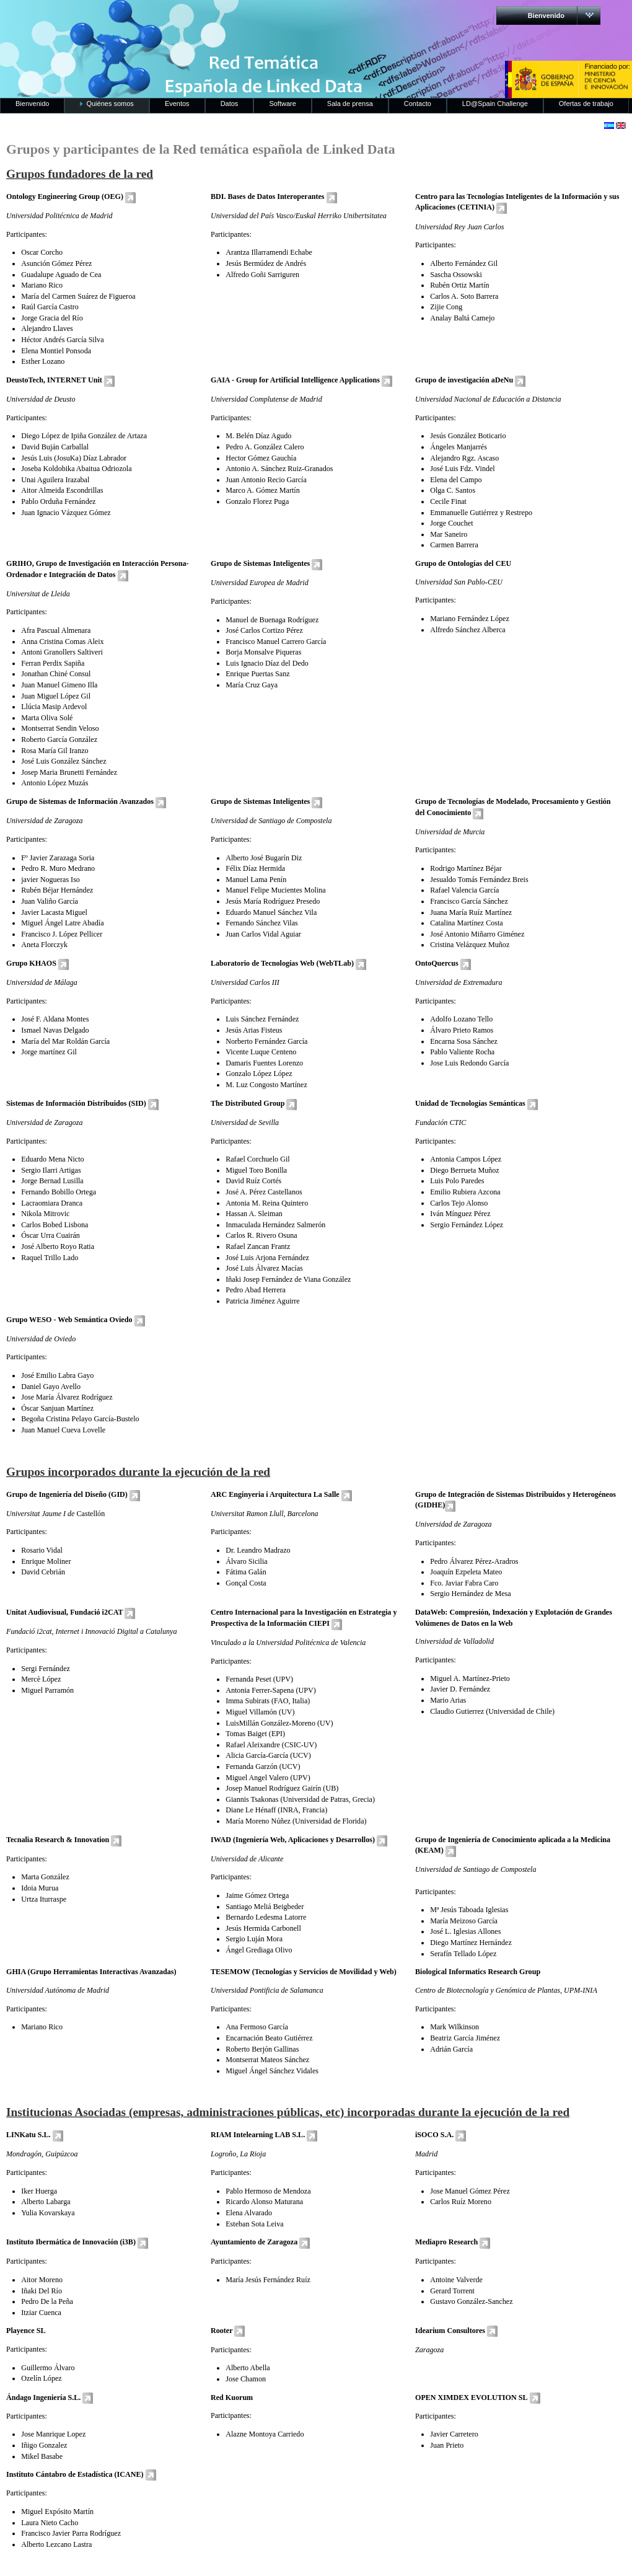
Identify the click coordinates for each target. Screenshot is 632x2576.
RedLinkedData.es (129, 18)
